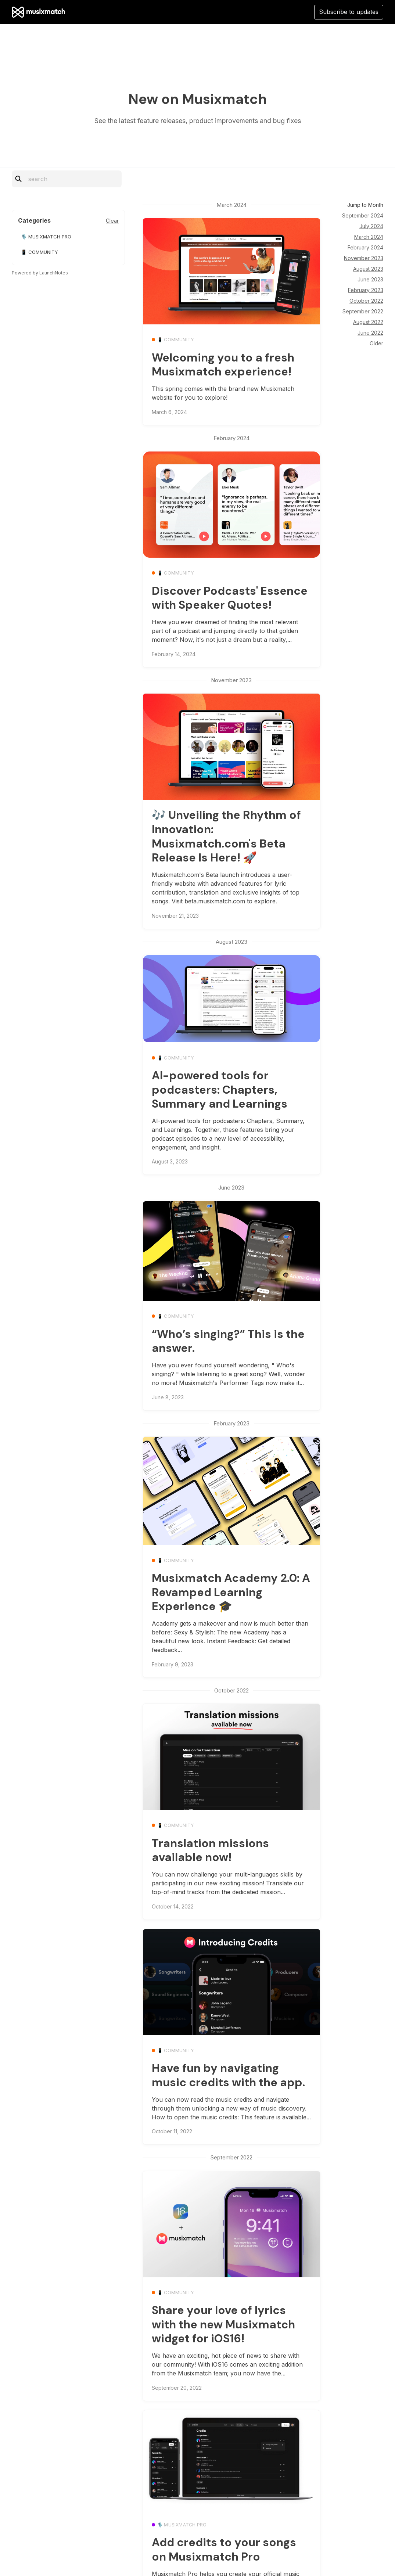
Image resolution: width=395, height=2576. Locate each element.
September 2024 (362, 215)
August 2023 (368, 269)
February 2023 (365, 290)
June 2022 (370, 333)
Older (376, 343)
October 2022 (366, 301)
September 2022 (362, 311)
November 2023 (363, 258)
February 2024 (365, 247)
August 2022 (368, 322)
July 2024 (371, 226)
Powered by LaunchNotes (40, 273)
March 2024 (368, 237)
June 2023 (370, 279)
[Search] (71, 179)
